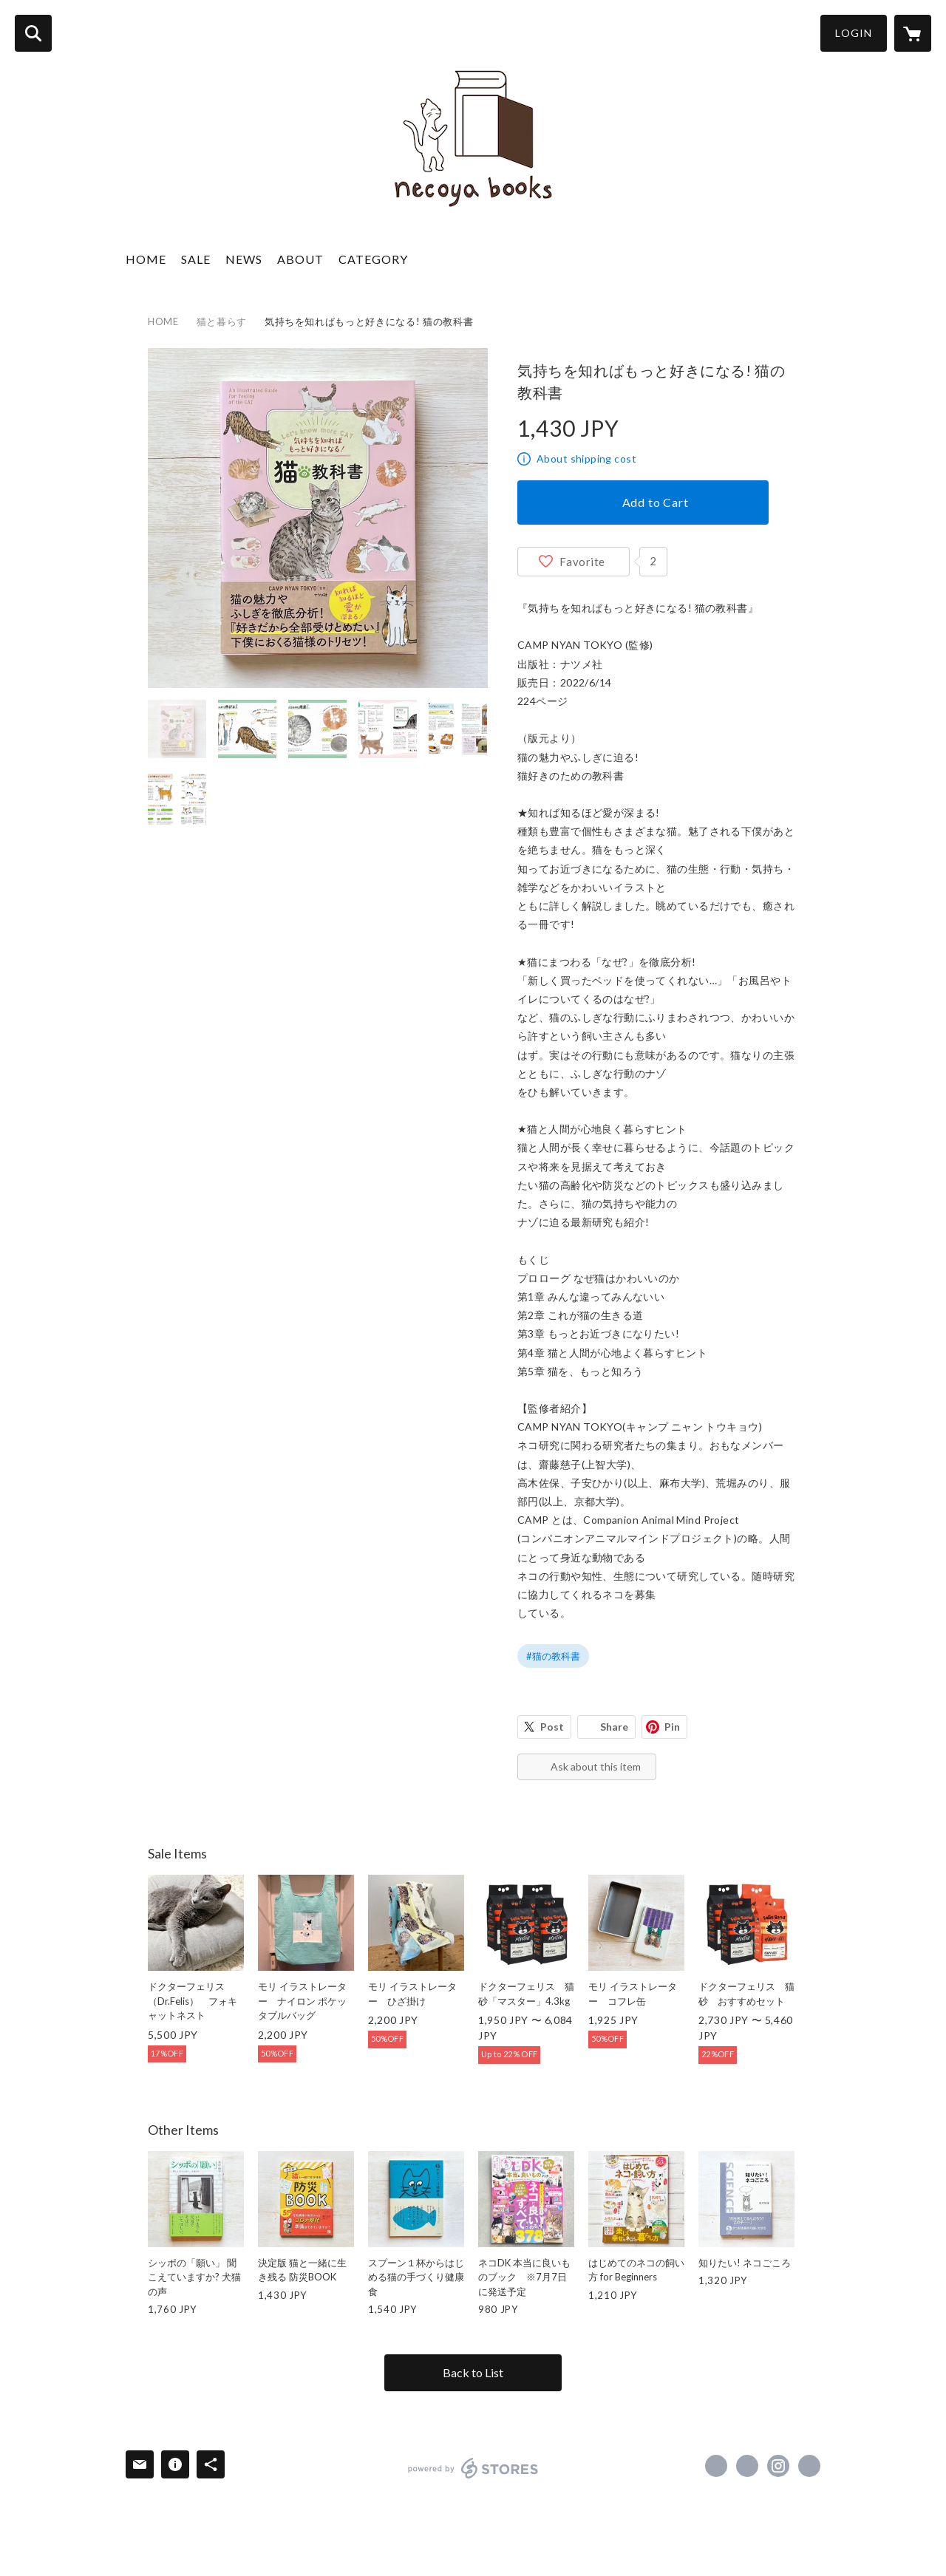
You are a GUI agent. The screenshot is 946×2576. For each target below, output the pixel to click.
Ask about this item (596, 1766)
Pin (672, 1726)
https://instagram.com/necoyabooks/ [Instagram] (778, 2466)
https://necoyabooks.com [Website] (809, 2466)
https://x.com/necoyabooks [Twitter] (747, 2466)
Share (614, 1726)
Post (552, 1726)
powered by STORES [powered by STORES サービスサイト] (473, 2468)
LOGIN (853, 33)
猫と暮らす (222, 321)
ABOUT (300, 259)
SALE (196, 259)
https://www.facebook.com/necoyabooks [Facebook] (716, 2466)
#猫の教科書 (553, 1656)
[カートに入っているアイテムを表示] (912, 33)
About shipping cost (586, 458)
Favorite (582, 561)
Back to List (473, 2372)
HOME (146, 259)
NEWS (243, 259)
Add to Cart (655, 502)
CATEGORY (373, 259)
